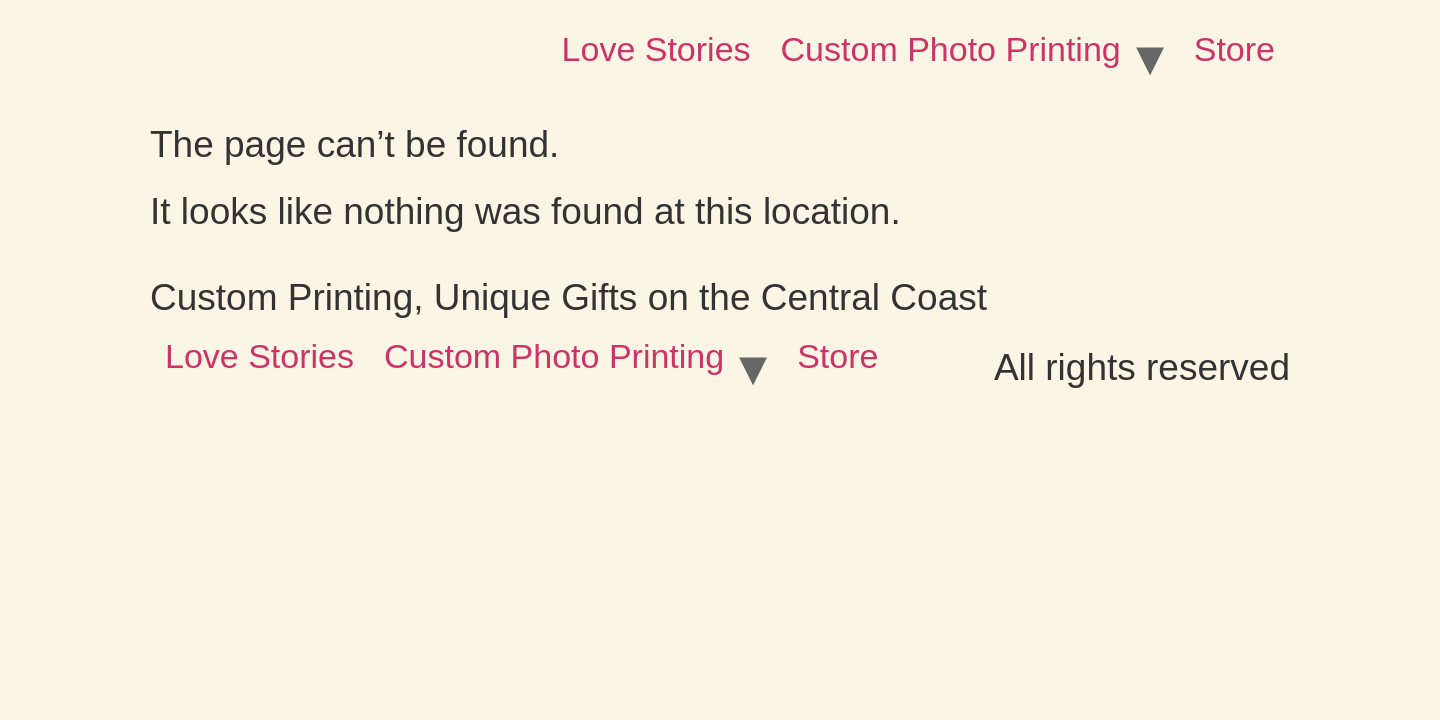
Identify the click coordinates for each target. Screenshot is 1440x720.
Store (1234, 49)
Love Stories (656, 49)
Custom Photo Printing (951, 49)
